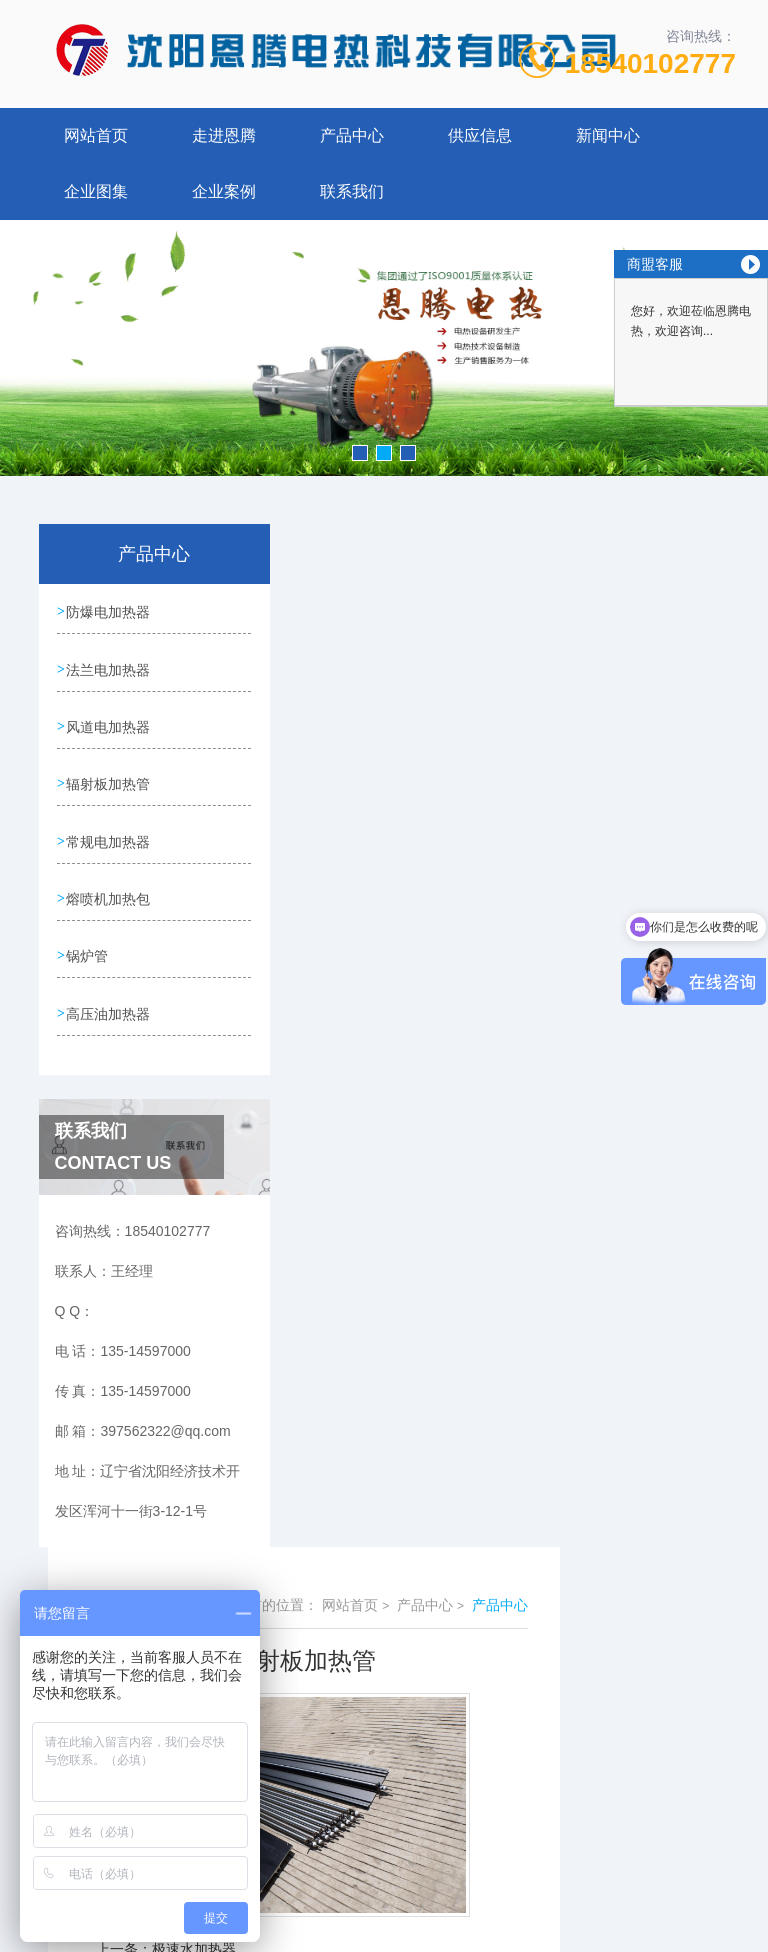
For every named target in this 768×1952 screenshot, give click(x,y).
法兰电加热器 (110, 669)
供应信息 (480, 135)
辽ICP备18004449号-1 (524, 1856)
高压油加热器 (110, 1011)
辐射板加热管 (110, 783)
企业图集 (96, 191)
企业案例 (224, 191)
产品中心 (352, 135)
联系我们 (352, 191)
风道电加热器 (110, 726)
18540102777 (650, 63)
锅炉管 (89, 954)
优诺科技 (419, 1920)
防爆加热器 (363, 960)
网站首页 (96, 135)
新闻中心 (608, 135)
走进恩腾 (224, 135)
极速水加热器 (370, 926)
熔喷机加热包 (110, 897)
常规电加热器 (110, 840)
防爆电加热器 (110, 612)
